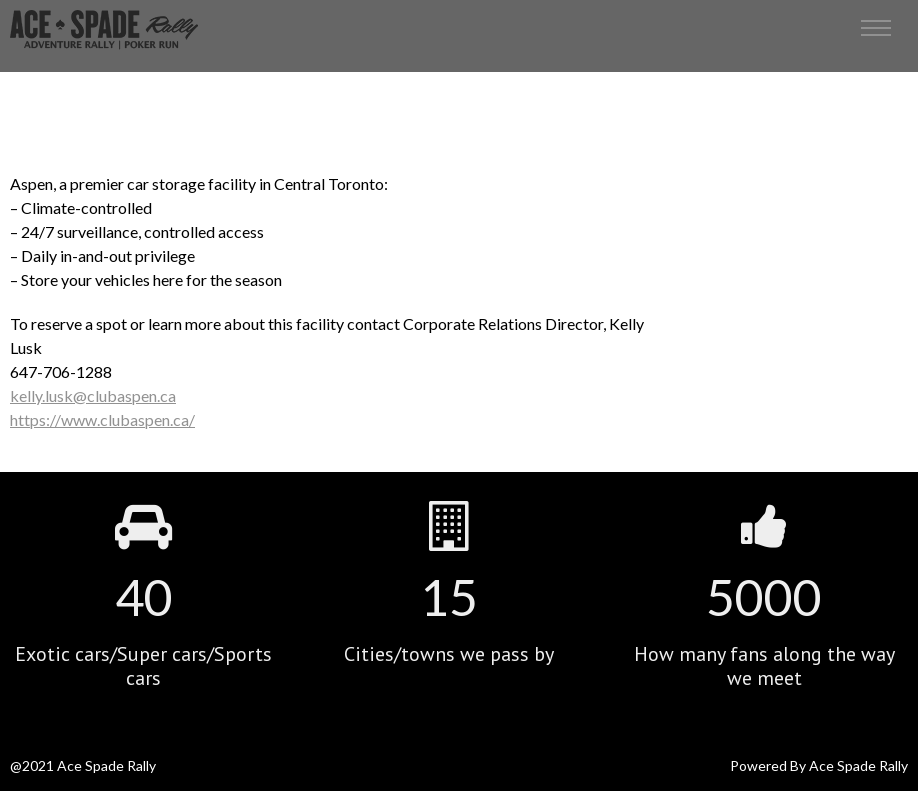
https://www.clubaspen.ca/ (102, 419)
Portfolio (458, 81)
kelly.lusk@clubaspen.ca (93, 395)
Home (403, 81)
